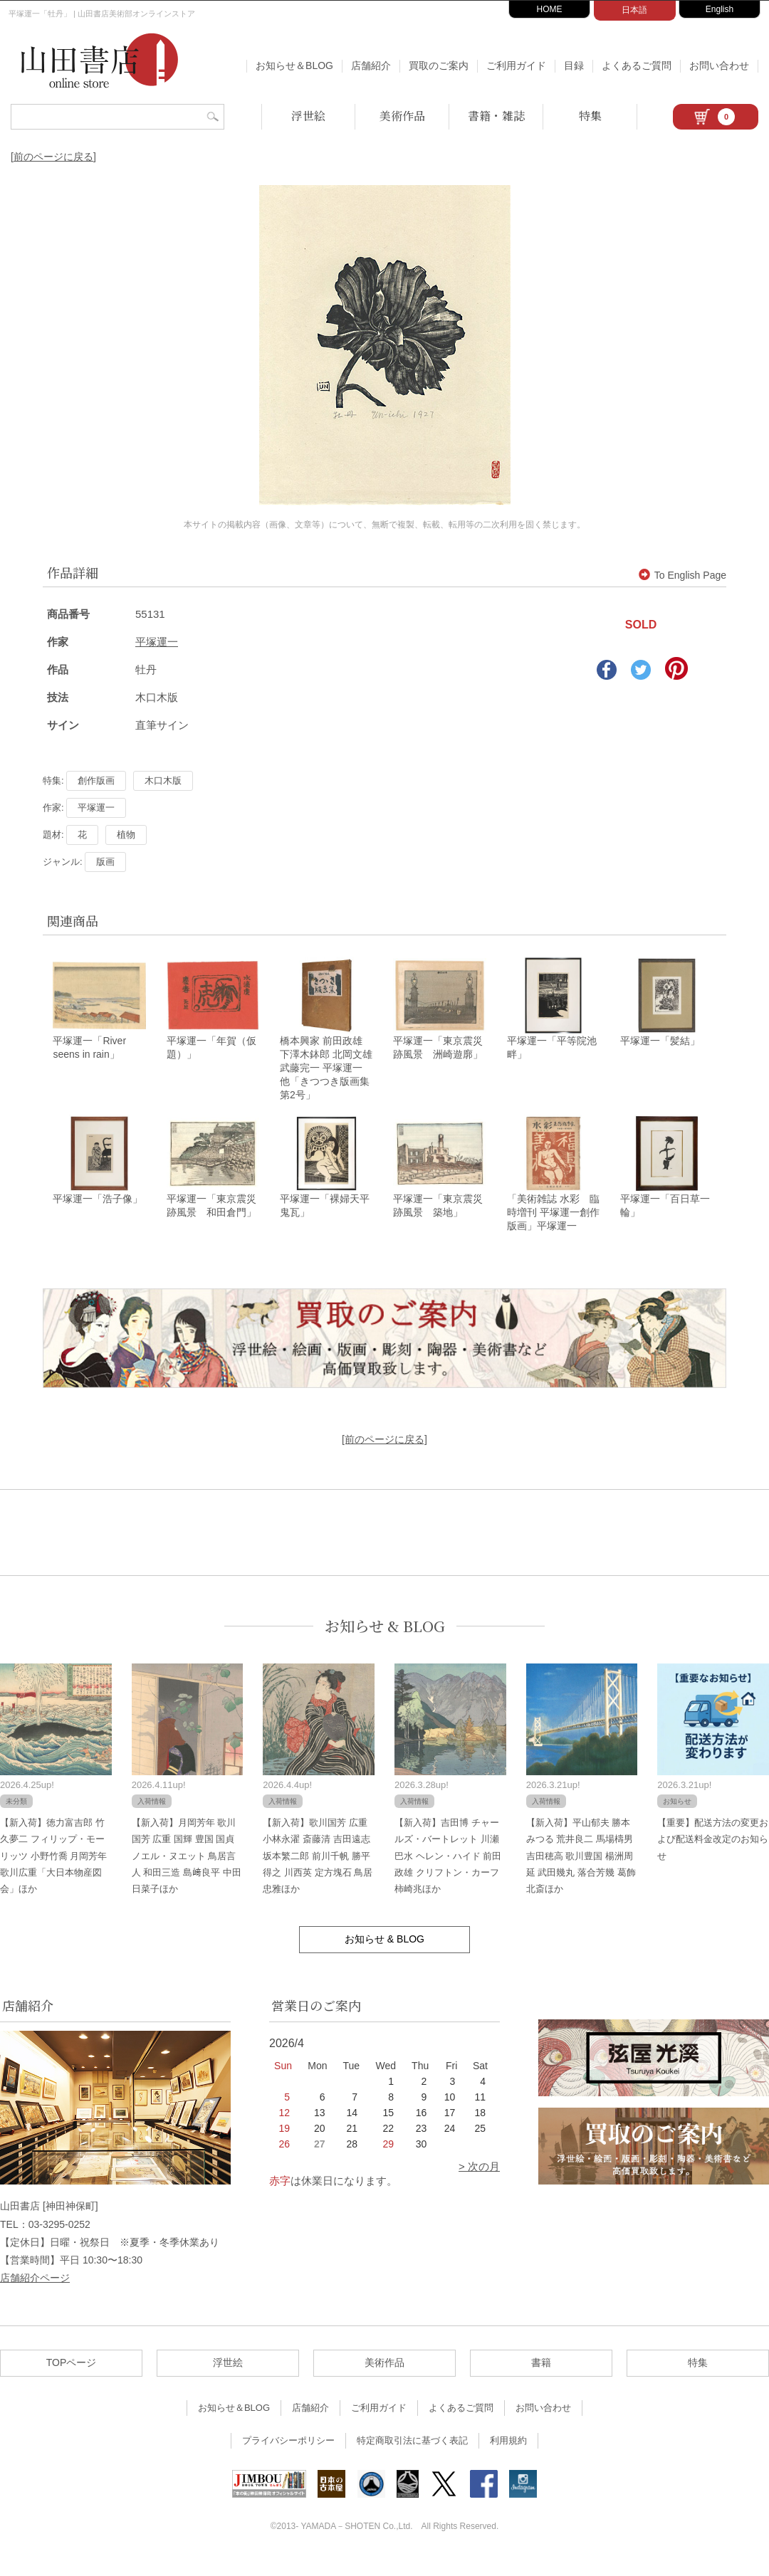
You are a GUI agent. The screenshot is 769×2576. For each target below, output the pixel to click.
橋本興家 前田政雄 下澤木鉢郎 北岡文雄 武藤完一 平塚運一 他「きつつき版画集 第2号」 (330, 1075)
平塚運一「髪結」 (660, 1048)
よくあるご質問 (636, 65)
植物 (126, 834)
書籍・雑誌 (496, 115)
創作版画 (96, 780)
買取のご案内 (439, 65)
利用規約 (508, 2456)
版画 (105, 861)
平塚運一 (156, 642)
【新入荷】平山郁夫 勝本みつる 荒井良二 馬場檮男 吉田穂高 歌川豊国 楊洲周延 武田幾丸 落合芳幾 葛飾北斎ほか (581, 1871)
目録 (574, 65)
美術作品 (402, 115)
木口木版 (163, 780)
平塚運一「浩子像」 (97, 1214)
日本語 (634, 10)
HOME (550, 9)
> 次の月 (479, 2183)
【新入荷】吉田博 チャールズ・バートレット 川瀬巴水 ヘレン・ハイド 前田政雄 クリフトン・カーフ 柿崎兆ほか (447, 1871)
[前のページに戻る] (53, 156)
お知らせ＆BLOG (294, 65)
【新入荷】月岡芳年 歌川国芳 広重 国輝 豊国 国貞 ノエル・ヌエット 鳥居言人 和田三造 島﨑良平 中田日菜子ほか (186, 1871)
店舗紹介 (371, 65)
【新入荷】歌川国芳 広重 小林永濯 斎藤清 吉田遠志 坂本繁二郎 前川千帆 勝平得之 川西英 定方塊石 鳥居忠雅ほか (317, 1871)
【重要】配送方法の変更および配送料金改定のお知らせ (712, 1855)
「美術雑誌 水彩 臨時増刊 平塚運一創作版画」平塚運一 (553, 1228)
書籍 (541, 2379)
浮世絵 (308, 115)
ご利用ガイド (516, 65)
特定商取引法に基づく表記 (412, 2456)
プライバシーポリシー (288, 2456)
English (719, 9)
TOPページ (71, 2379)
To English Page (682, 575)
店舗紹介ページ (35, 2293)
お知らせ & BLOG (385, 1641)
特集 (590, 115)
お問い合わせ (719, 65)
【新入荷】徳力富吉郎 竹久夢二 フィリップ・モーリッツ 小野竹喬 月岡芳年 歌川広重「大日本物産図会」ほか (53, 1871)
